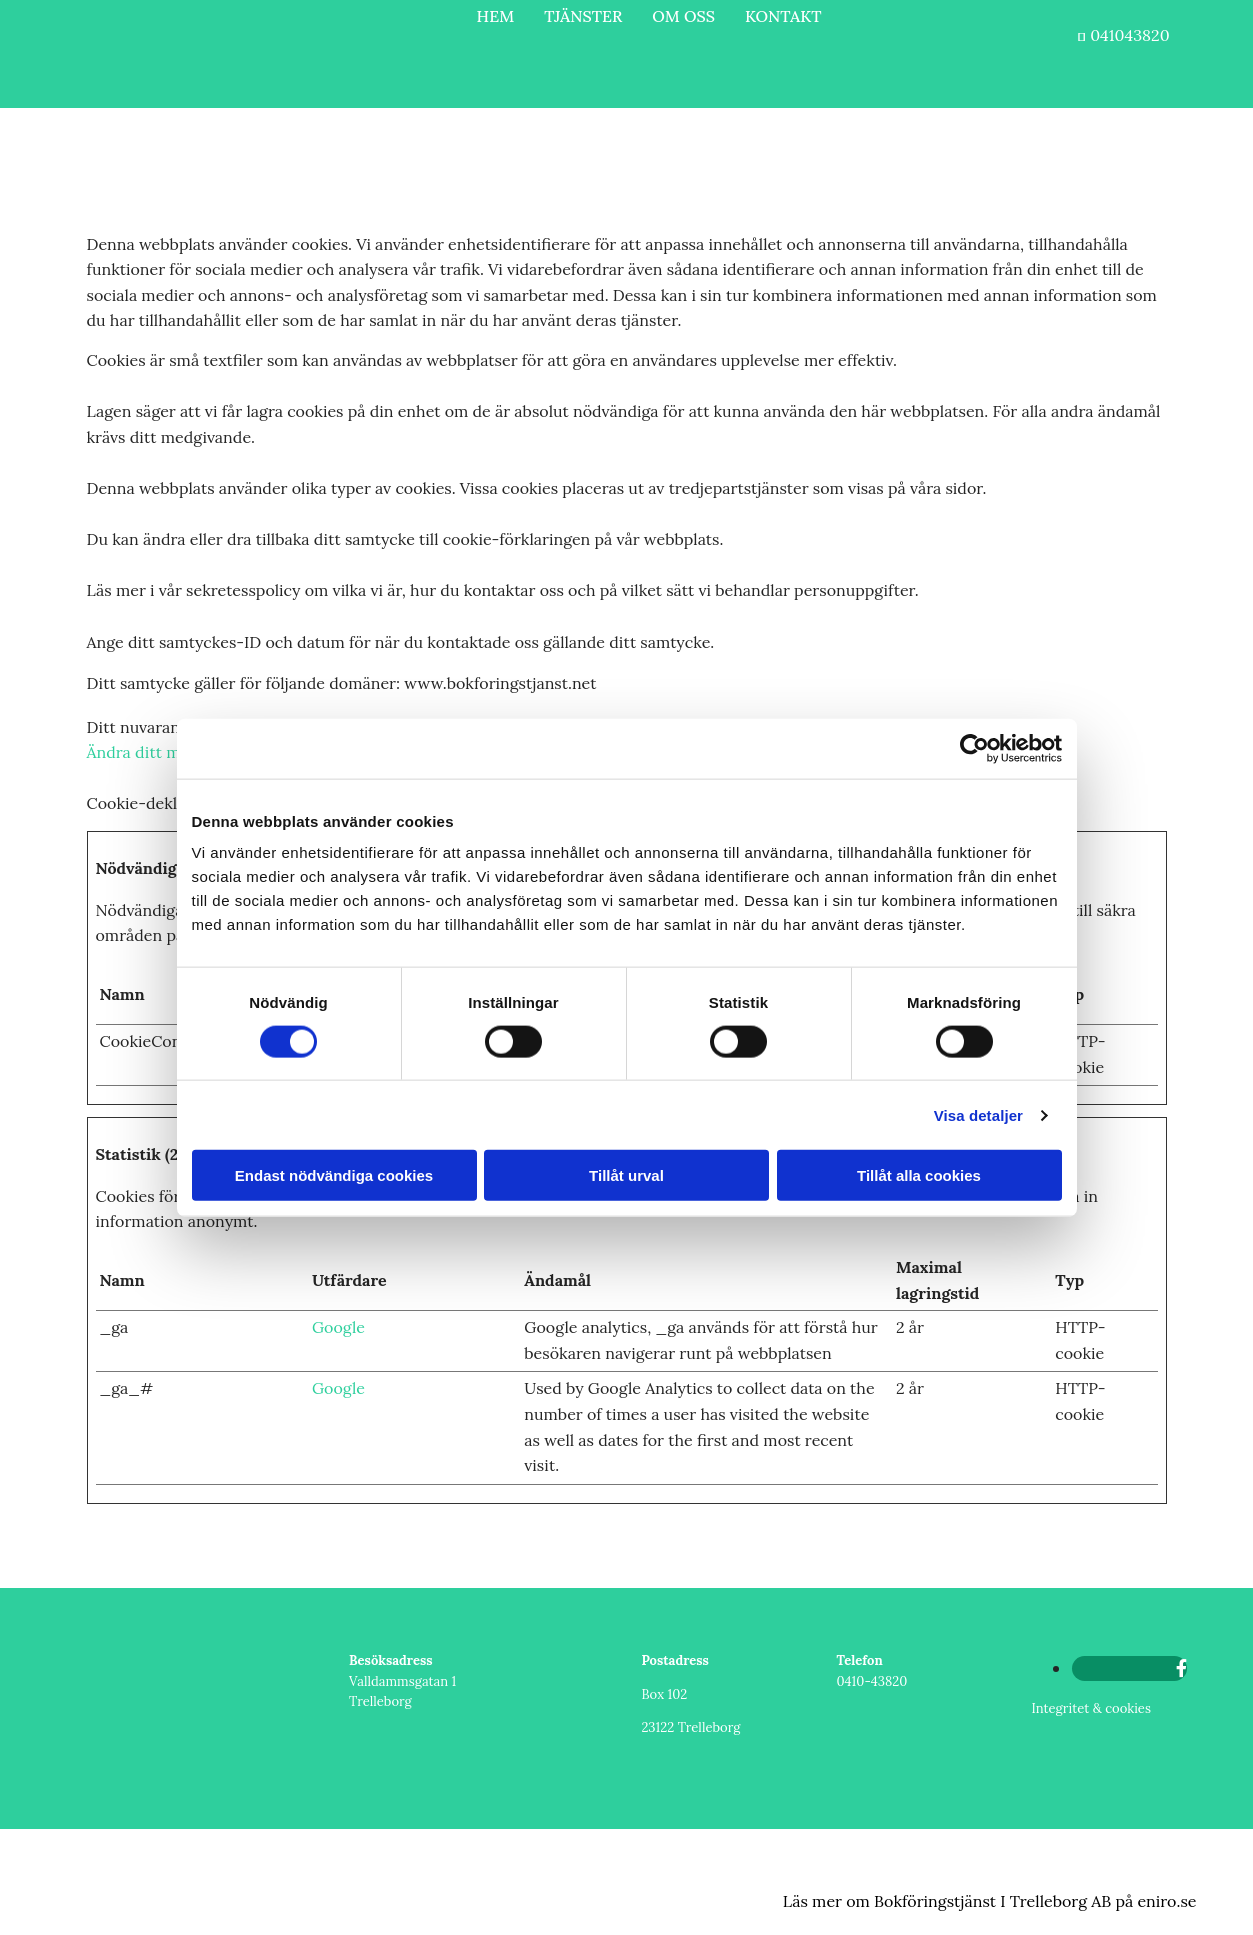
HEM (496, 16)
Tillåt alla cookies (919, 1175)
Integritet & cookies (1091, 1708)
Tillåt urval (626, 1175)
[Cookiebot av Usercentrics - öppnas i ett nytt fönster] (974, 748)
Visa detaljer (978, 1114)
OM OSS (683, 16)
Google (338, 1327)
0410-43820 (872, 1681)
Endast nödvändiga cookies (334, 1175)
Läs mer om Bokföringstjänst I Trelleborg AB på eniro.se (990, 1901)
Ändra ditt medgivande (172, 752)
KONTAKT (783, 16)
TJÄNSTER (583, 16)
